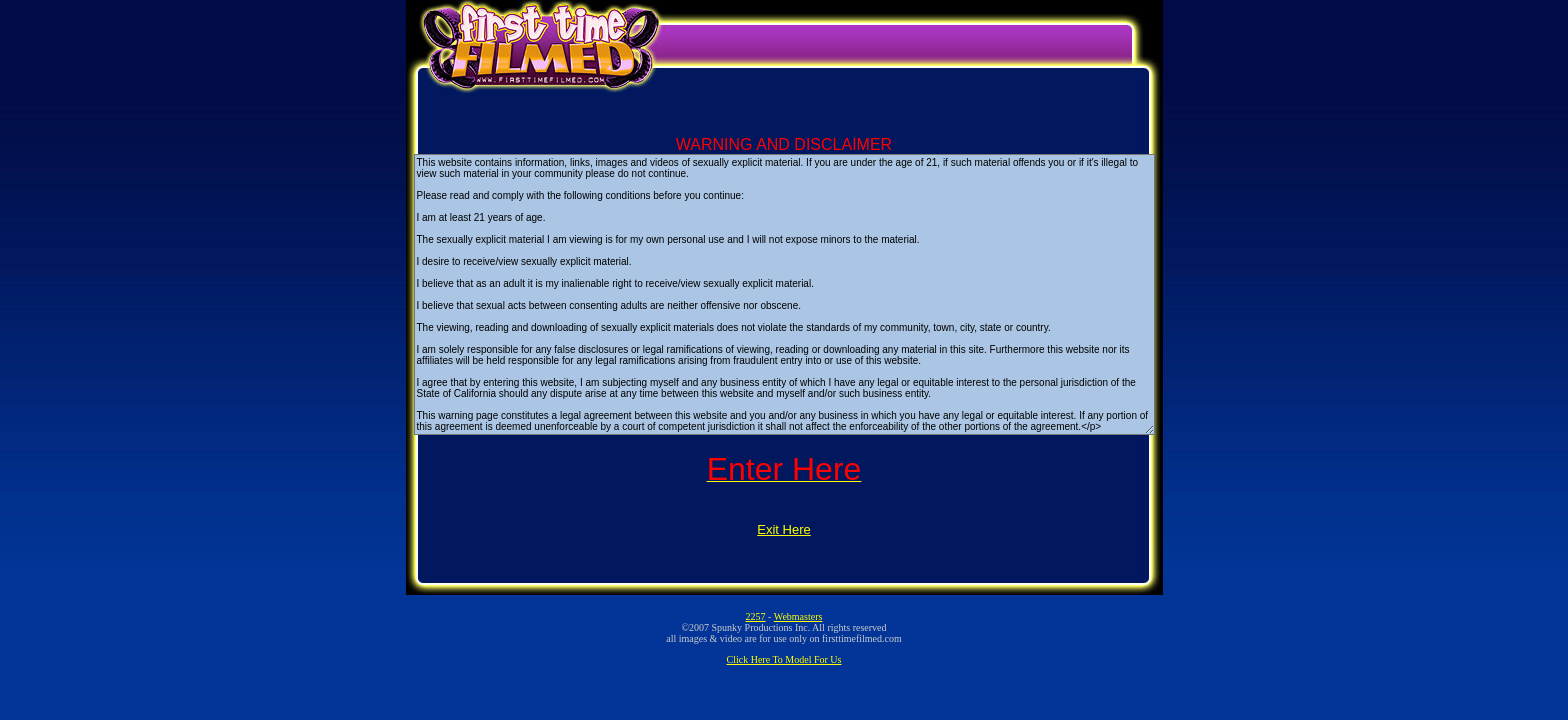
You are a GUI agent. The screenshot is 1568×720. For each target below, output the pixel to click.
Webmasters (798, 616)
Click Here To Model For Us (784, 659)
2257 (756, 616)
